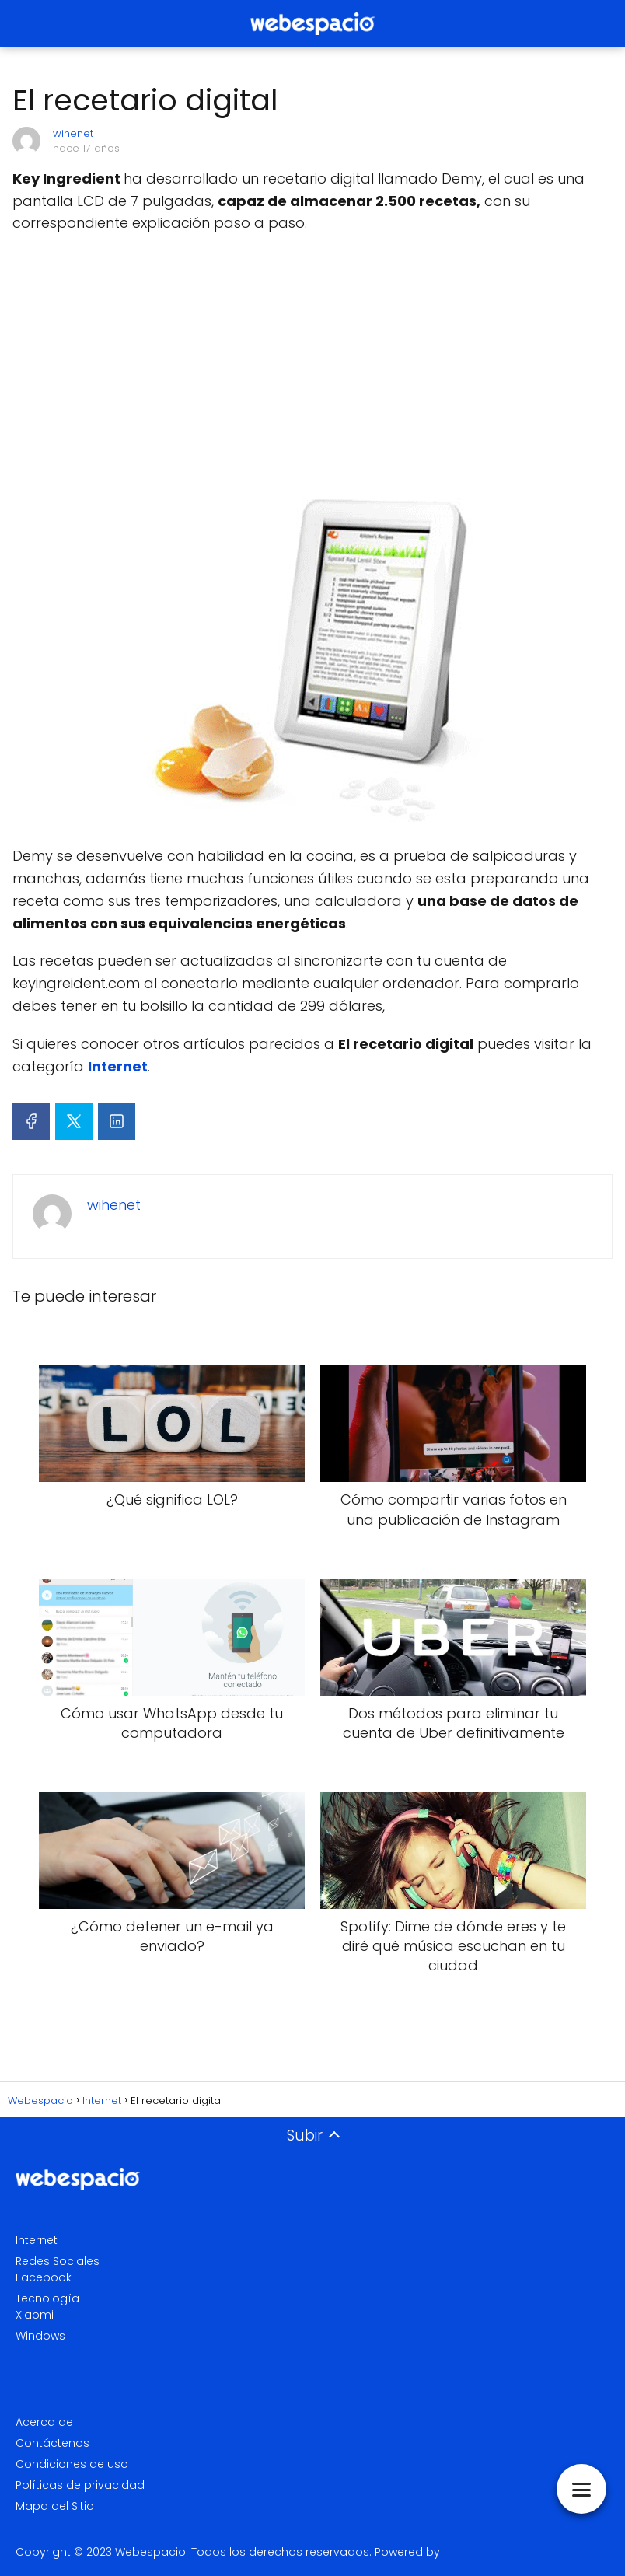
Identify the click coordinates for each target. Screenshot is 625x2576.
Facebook (44, 2277)
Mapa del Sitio (55, 2506)
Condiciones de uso (72, 2464)
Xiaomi (35, 2315)
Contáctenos (52, 2443)
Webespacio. (151, 2552)
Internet (37, 2240)
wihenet (73, 133)
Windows (40, 2336)
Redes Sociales (58, 2261)
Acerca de (44, 2422)
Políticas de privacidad (80, 2485)
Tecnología (47, 2298)
